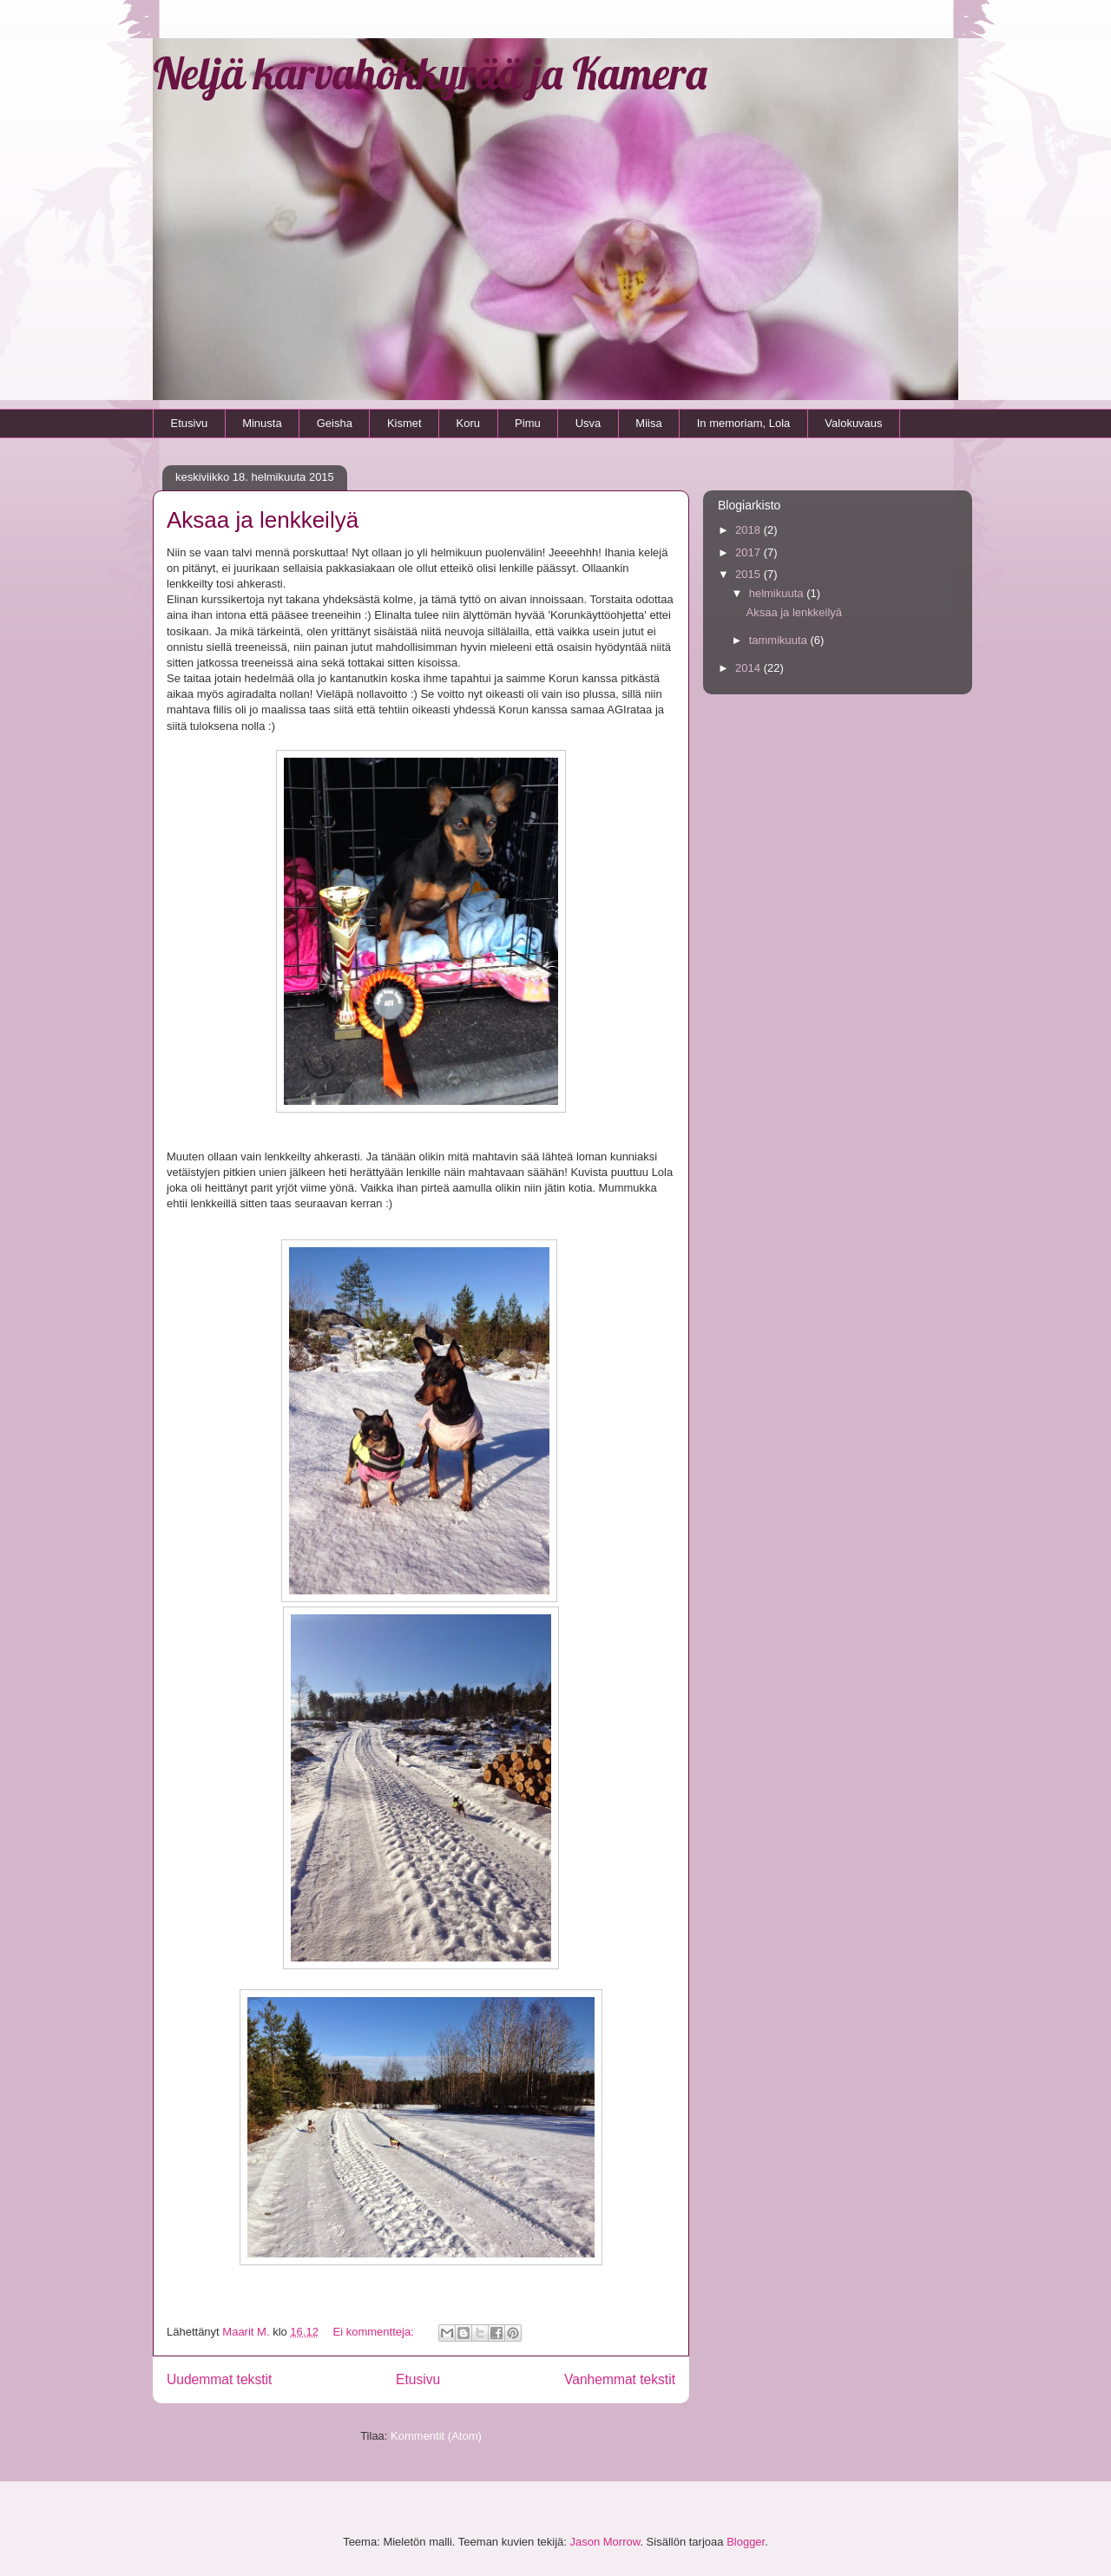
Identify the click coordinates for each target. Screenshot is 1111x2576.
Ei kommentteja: (375, 2331)
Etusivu (189, 423)
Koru (468, 423)
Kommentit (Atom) (436, 2435)
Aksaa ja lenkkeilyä (262, 520)
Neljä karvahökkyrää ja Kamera (430, 73)
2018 (749, 529)
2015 (749, 574)
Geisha (334, 423)
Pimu (528, 423)
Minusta (262, 423)
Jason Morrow (604, 2541)
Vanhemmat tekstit (619, 2379)
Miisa (648, 423)
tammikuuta (780, 640)
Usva (588, 423)
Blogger (745, 2541)
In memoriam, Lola (744, 423)
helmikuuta (777, 593)
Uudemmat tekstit (219, 2379)
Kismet (404, 423)
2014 (749, 667)
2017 (749, 552)
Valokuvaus (853, 423)
